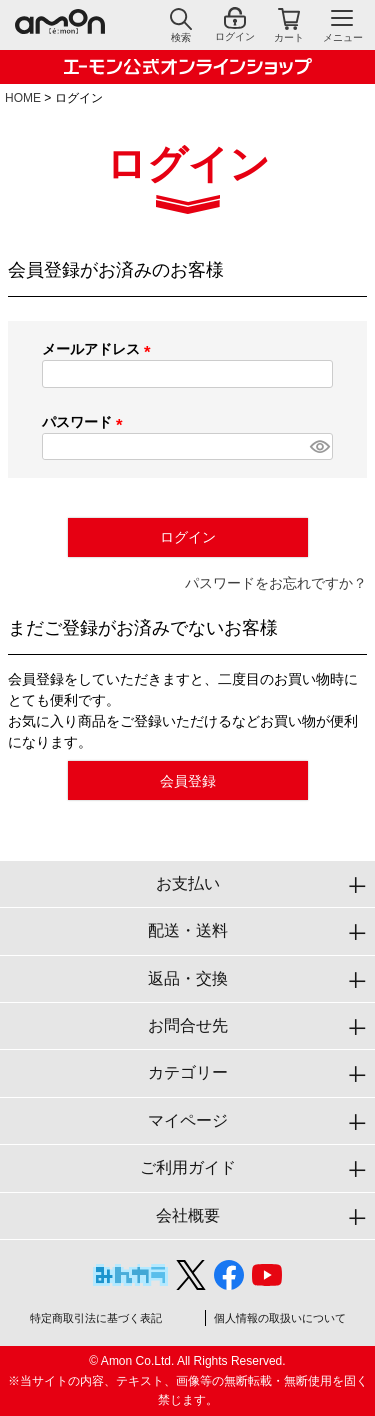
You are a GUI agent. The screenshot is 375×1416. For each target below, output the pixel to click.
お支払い (188, 883)
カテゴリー (188, 1072)
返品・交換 (188, 978)
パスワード (86, 422)
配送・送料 (188, 930)
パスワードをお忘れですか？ (276, 583)
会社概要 (188, 1215)
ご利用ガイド (188, 1167)
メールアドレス (100, 349)
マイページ (188, 1120)
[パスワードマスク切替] (318, 447)
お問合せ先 (188, 1025)
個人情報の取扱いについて (280, 1318)
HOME (23, 98)
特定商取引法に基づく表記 (96, 1318)
